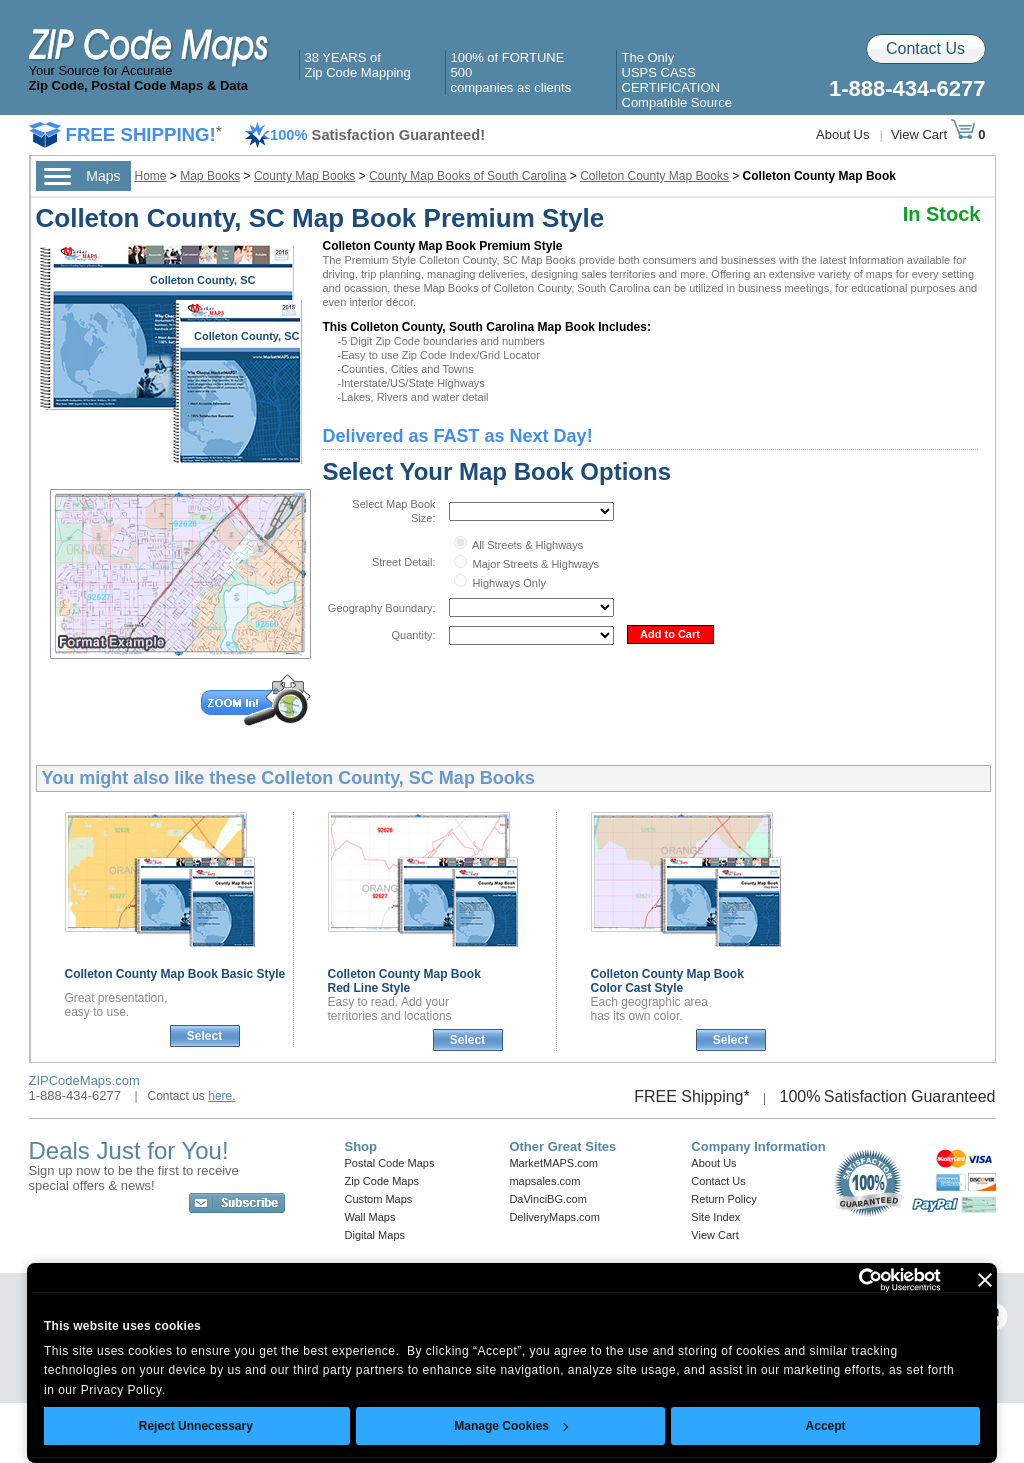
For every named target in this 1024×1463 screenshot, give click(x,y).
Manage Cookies (511, 1426)
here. (221, 1096)
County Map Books (304, 176)
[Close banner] (985, 1280)
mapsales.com (544, 1181)
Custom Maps (379, 1199)
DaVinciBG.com (547, 1199)
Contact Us (925, 48)
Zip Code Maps (382, 1181)
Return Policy (723, 1199)
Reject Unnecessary (196, 1426)
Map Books (210, 176)
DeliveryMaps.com (554, 1217)
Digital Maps (375, 1235)
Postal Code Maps (390, 1163)
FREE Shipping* (692, 1096)
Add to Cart (670, 634)
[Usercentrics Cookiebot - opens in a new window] (853, 1280)
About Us (842, 134)
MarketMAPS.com (553, 1163)
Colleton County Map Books (654, 176)
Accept (826, 1426)
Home (151, 176)
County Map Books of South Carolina (467, 176)
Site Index (715, 1217)
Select (204, 1036)
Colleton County (175, 974)
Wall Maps (370, 1217)
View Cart (933, 134)
